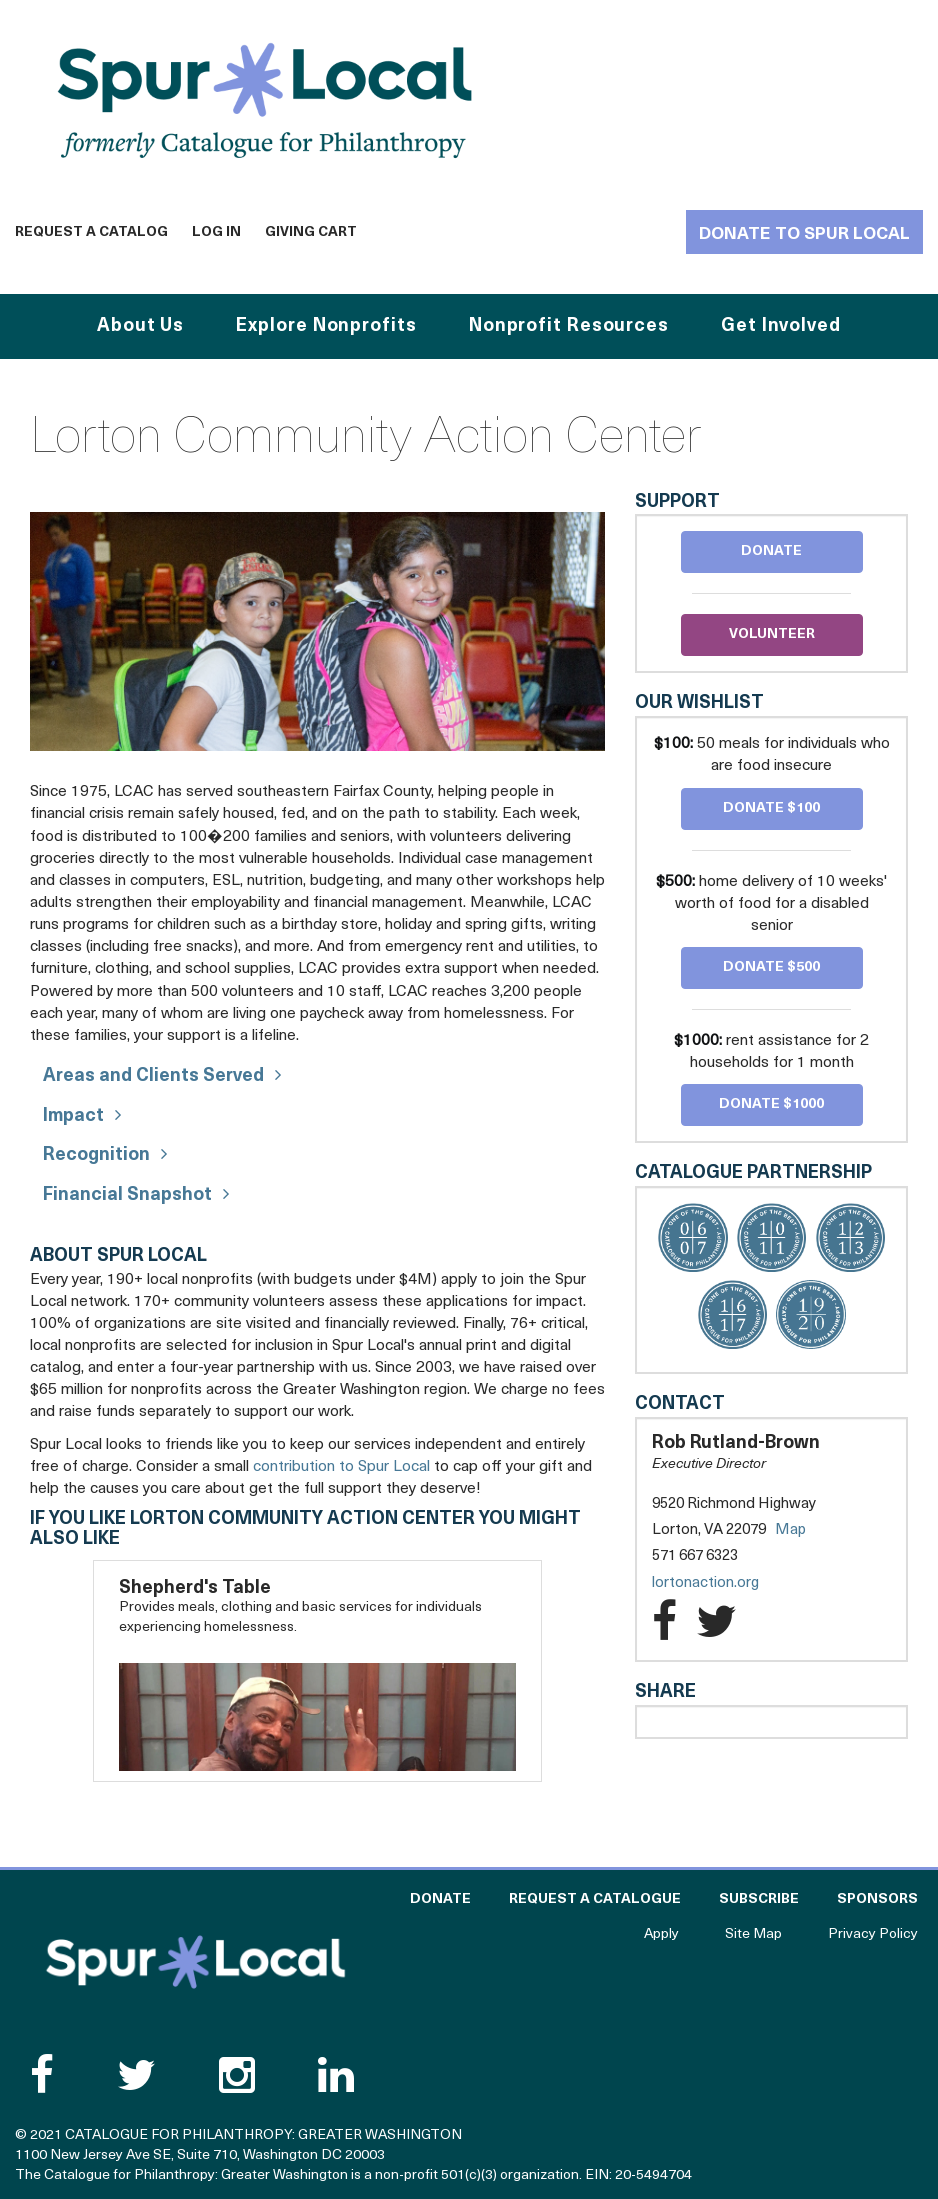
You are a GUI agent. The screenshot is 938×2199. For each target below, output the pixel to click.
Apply (661, 1934)
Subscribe (759, 1899)
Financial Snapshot (127, 1195)
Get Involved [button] (781, 326)
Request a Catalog (91, 232)
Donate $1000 (771, 1104)
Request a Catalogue (595, 1899)
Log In (216, 232)
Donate (771, 551)
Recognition (96, 1155)
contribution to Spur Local (341, 1467)
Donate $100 (771, 808)
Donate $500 (771, 967)
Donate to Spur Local (804, 234)
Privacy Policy (873, 1934)
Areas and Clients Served (153, 1076)
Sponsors (877, 1899)
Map (790, 1530)
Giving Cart (311, 232)
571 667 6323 (695, 1556)
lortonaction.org (725, 1583)
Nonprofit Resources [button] (569, 326)
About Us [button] (140, 326)
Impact (73, 1116)
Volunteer (772, 634)
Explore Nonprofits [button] (326, 326)
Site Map (753, 1934)
